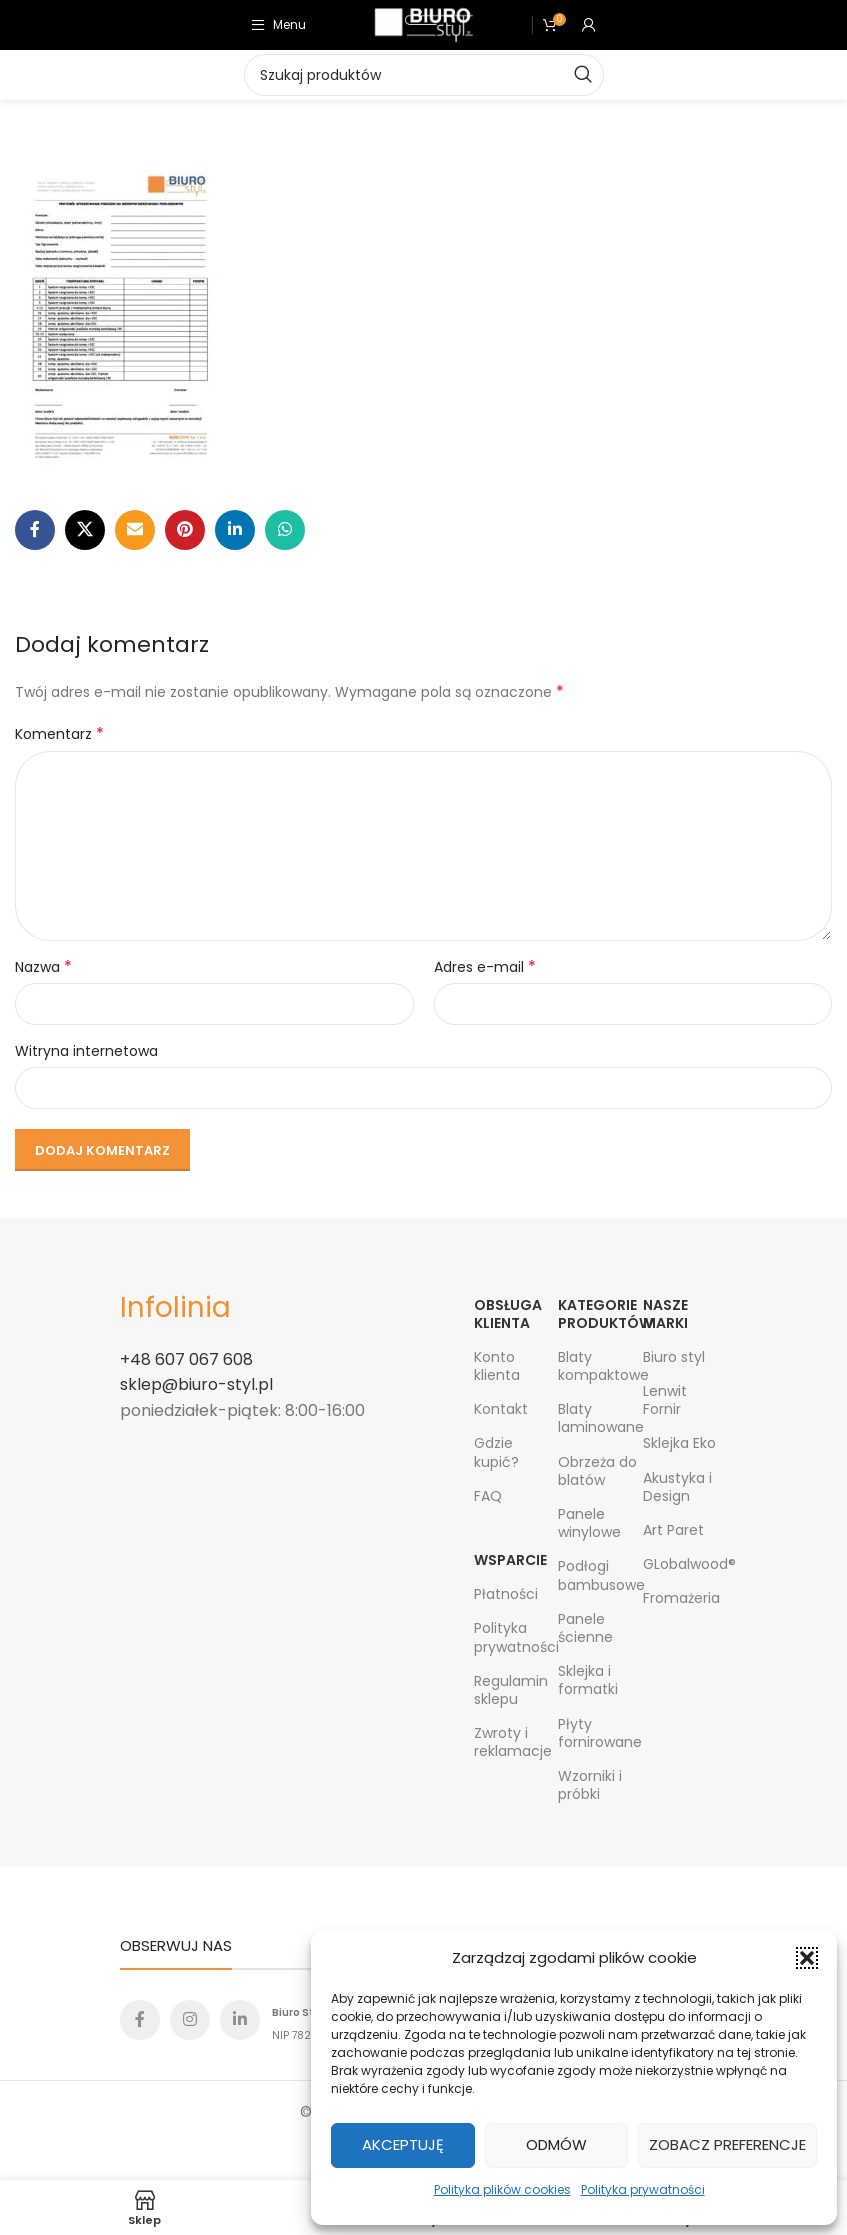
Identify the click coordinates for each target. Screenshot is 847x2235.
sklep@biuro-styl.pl (196, 1384)
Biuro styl (674, 1357)
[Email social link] (135, 530)
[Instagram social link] (190, 2020)
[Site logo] (424, 24)
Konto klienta (497, 1366)
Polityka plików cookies (502, 2189)
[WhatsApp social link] (285, 530)
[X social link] (85, 530)
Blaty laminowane (600, 1418)
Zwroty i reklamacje (513, 1742)
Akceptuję (403, 2144)
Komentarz (59, 734)
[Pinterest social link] (185, 530)
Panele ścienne (585, 1628)
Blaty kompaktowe (600, 1366)
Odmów (556, 2144)
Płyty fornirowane (600, 1733)
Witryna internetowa (86, 1051)
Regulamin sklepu (511, 1690)
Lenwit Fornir (665, 1400)
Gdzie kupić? (496, 1452)
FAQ (488, 1496)
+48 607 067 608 (186, 1359)
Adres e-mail (485, 967)
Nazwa (43, 967)
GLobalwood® (685, 1564)
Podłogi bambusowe (600, 1575)
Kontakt (501, 1409)
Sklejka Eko (679, 1443)
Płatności (506, 1594)
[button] (807, 1958)
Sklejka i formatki (588, 1680)
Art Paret (673, 1530)
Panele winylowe (589, 1523)
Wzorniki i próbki (590, 1785)
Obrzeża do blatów (597, 1471)
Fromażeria (681, 1598)
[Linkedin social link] (235, 530)
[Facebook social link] (35, 530)
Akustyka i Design (677, 1487)
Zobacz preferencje (727, 2144)
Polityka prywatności (643, 2189)
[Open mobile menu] (278, 25)
